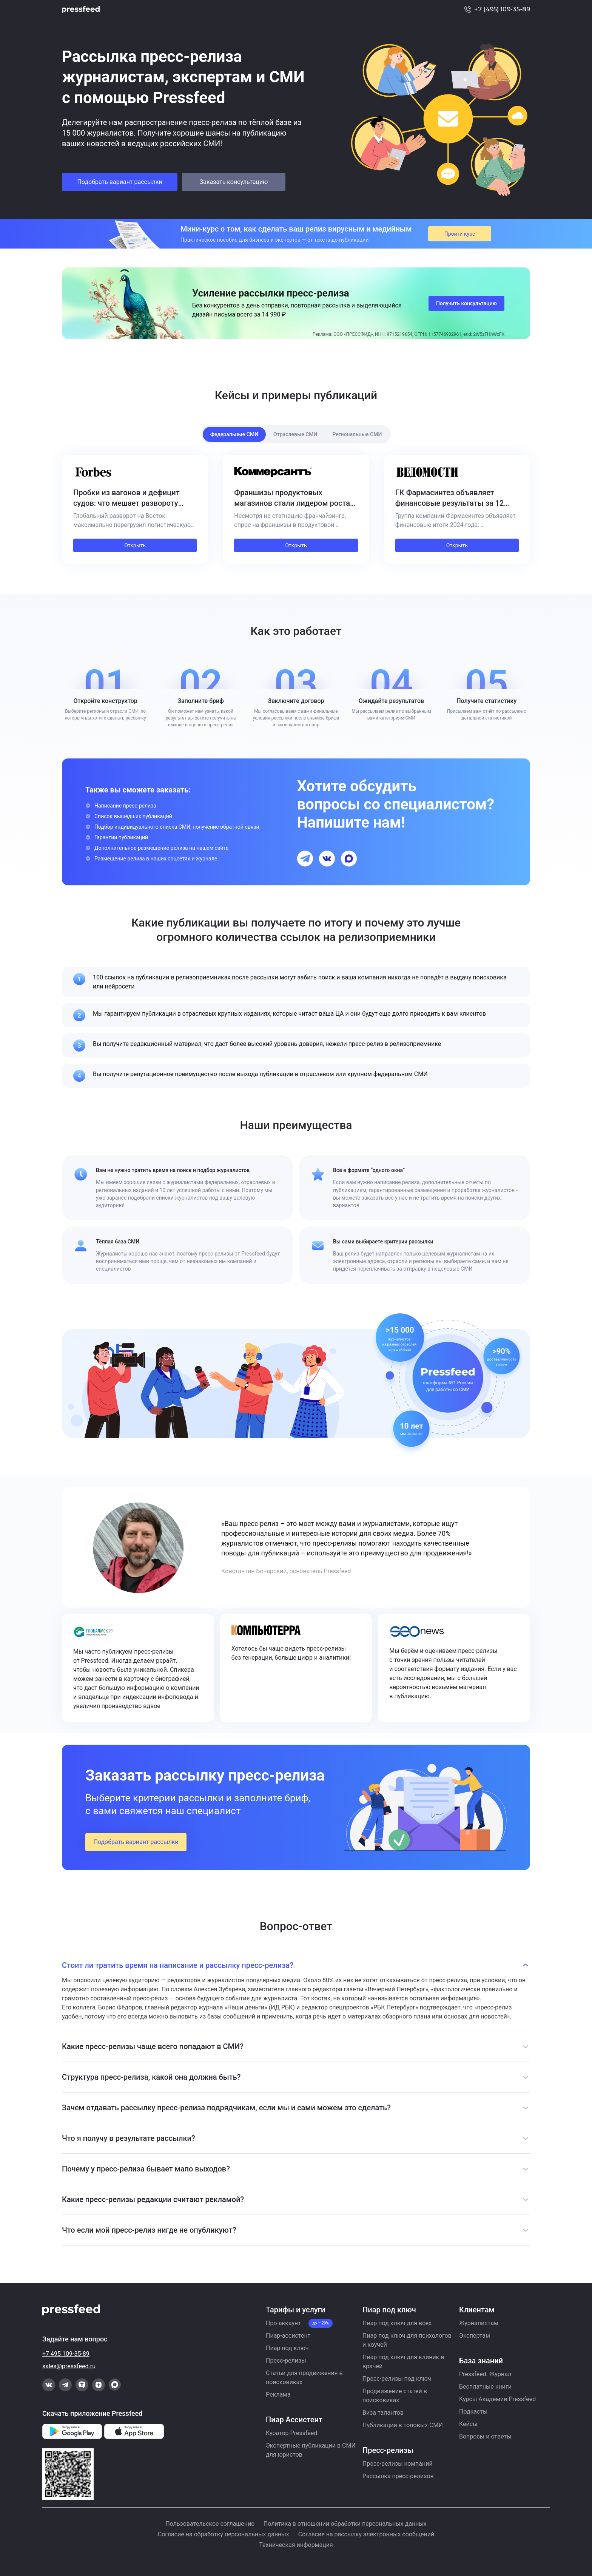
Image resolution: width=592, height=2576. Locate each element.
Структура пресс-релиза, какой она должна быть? (151, 2077)
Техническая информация (296, 2544)
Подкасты (473, 2411)
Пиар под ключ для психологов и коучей (407, 2340)
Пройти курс (459, 234)
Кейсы (468, 2424)
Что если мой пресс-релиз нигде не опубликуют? (149, 2230)
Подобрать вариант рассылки (119, 181)
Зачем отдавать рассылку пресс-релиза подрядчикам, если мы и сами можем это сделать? (226, 2107)
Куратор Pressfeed (291, 2433)
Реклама (278, 2394)
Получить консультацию (466, 303)
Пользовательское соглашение (209, 2523)
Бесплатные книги (485, 2386)
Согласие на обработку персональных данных (223, 2534)
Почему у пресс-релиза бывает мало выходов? (146, 2168)
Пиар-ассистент (288, 2335)
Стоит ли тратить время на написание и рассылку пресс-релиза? (177, 1965)
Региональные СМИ (357, 434)
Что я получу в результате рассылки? (128, 2138)
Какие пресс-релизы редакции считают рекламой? (153, 2199)
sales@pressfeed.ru (69, 2366)
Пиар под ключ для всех (397, 2323)
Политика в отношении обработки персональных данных (345, 2523)
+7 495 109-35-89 (65, 2353)
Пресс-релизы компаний (397, 2463)
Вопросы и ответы (485, 2436)
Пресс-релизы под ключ (396, 2378)
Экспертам (474, 2335)
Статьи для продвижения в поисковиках (304, 2377)
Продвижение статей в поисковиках (394, 2396)
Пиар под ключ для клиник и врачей (403, 2362)
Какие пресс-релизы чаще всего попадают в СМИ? (153, 2046)
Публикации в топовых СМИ (402, 2425)
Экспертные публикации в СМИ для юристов (311, 2450)
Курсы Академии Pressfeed (497, 2399)
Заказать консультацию (234, 181)
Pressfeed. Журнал (485, 2374)
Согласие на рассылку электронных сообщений (366, 2534)
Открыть (135, 545)
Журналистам (478, 2323)
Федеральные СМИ (234, 434)
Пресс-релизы (286, 2360)
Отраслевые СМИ (295, 434)
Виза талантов (383, 2412)
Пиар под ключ (287, 2348)
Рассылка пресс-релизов (398, 2476)
